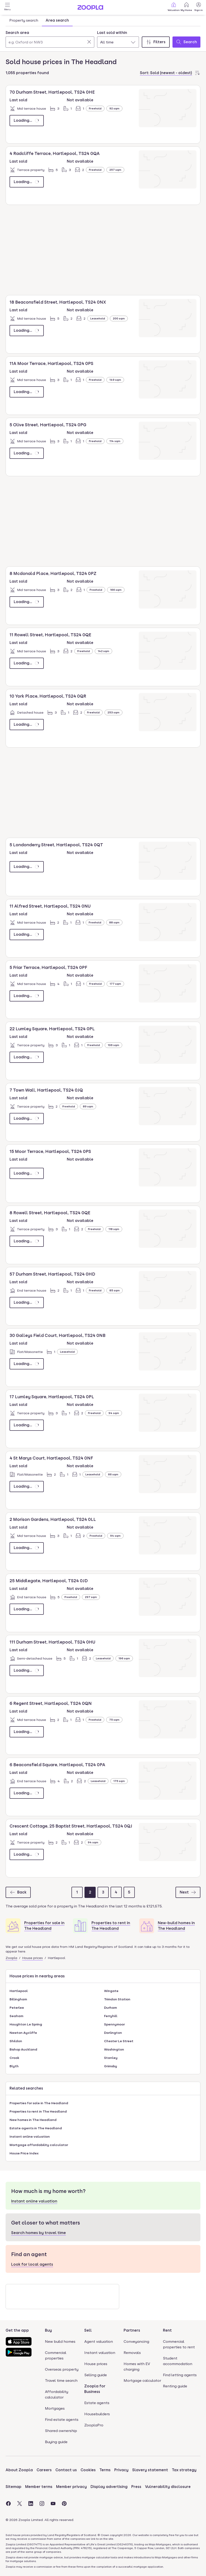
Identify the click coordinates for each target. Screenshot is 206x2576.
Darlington (113, 2033)
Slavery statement (150, 2470)
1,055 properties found (27, 73)
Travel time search (61, 2380)
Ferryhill (110, 2016)
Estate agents (96, 2403)
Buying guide (56, 2442)
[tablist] (39, 20)
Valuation (174, 6)
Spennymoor (114, 2024)
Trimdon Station (117, 1999)
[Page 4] (116, 1892)
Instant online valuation (30, 2136)
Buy (48, 2330)
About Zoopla (19, 2470)
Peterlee (17, 2007)
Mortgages (55, 2408)
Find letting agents (180, 2375)
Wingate (111, 1991)
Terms (105, 2470)
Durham (110, 2007)
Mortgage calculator (142, 2380)
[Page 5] (129, 1892)
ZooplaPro (93, 2425)
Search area (17, 32)
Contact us (66, 2470)
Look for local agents (32, 2264)
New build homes (60, 2341)
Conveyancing (136, 2341)
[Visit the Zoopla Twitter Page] (19, 2503)
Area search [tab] (57, 20)
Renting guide (175, 2386)
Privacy (121, 2470)
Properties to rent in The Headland (110, 1926)
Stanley (111, 2058)
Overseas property (61, 2369)
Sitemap (13, 2486)
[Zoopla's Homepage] (90, 8)
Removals (132, 2352)
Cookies (88, 2470)
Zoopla (11, 1958)
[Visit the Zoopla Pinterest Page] (64, 2503)
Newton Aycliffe (23, 2033)
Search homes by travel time (38, 2233)
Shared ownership (61, 2430)
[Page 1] (77, 1892)
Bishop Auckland (23, 2049)
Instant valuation (99, 2352)
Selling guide (95, 2375)
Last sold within (112, 32)
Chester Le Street (118, 2041)
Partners (132, 2330)
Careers (44, 2470)
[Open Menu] (7, 7)
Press (136, 2486)
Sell (88, 2330)
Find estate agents (61, 2419)
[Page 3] (103, 1892)
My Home (186, 6)
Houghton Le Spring (26, 2024)
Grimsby (110, 2066)
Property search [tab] (23, 20)
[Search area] (50, 42)
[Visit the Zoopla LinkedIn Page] (31, 2503)
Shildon (16, 2041)
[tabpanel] (103, 37)
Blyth (14, 2066)
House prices (32, 1958)
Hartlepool (56, 1958)
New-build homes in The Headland (176, 1926)
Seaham (16, 2016)
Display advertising (109, 2486)
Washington (114, 2049)
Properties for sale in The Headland (44, 1926)
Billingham (18, 1999)
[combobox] (50, 39)
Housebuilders (97, 2414)
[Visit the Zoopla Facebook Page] (8, 2503)
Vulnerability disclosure (168, 2486)
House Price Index (24, 2153)
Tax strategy (184, 2470)
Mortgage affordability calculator (39, 2145)
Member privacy (71, 2486)
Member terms (38, 2486)
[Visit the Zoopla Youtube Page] (53, 2503)
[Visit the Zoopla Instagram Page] (42, 2503)
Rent (167, 2330)
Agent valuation (98, 2341)
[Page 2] (90, 1892)
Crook (14, 2058)
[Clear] (89, 41)
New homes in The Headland (33, 2120)
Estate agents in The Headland (36, 2128)
